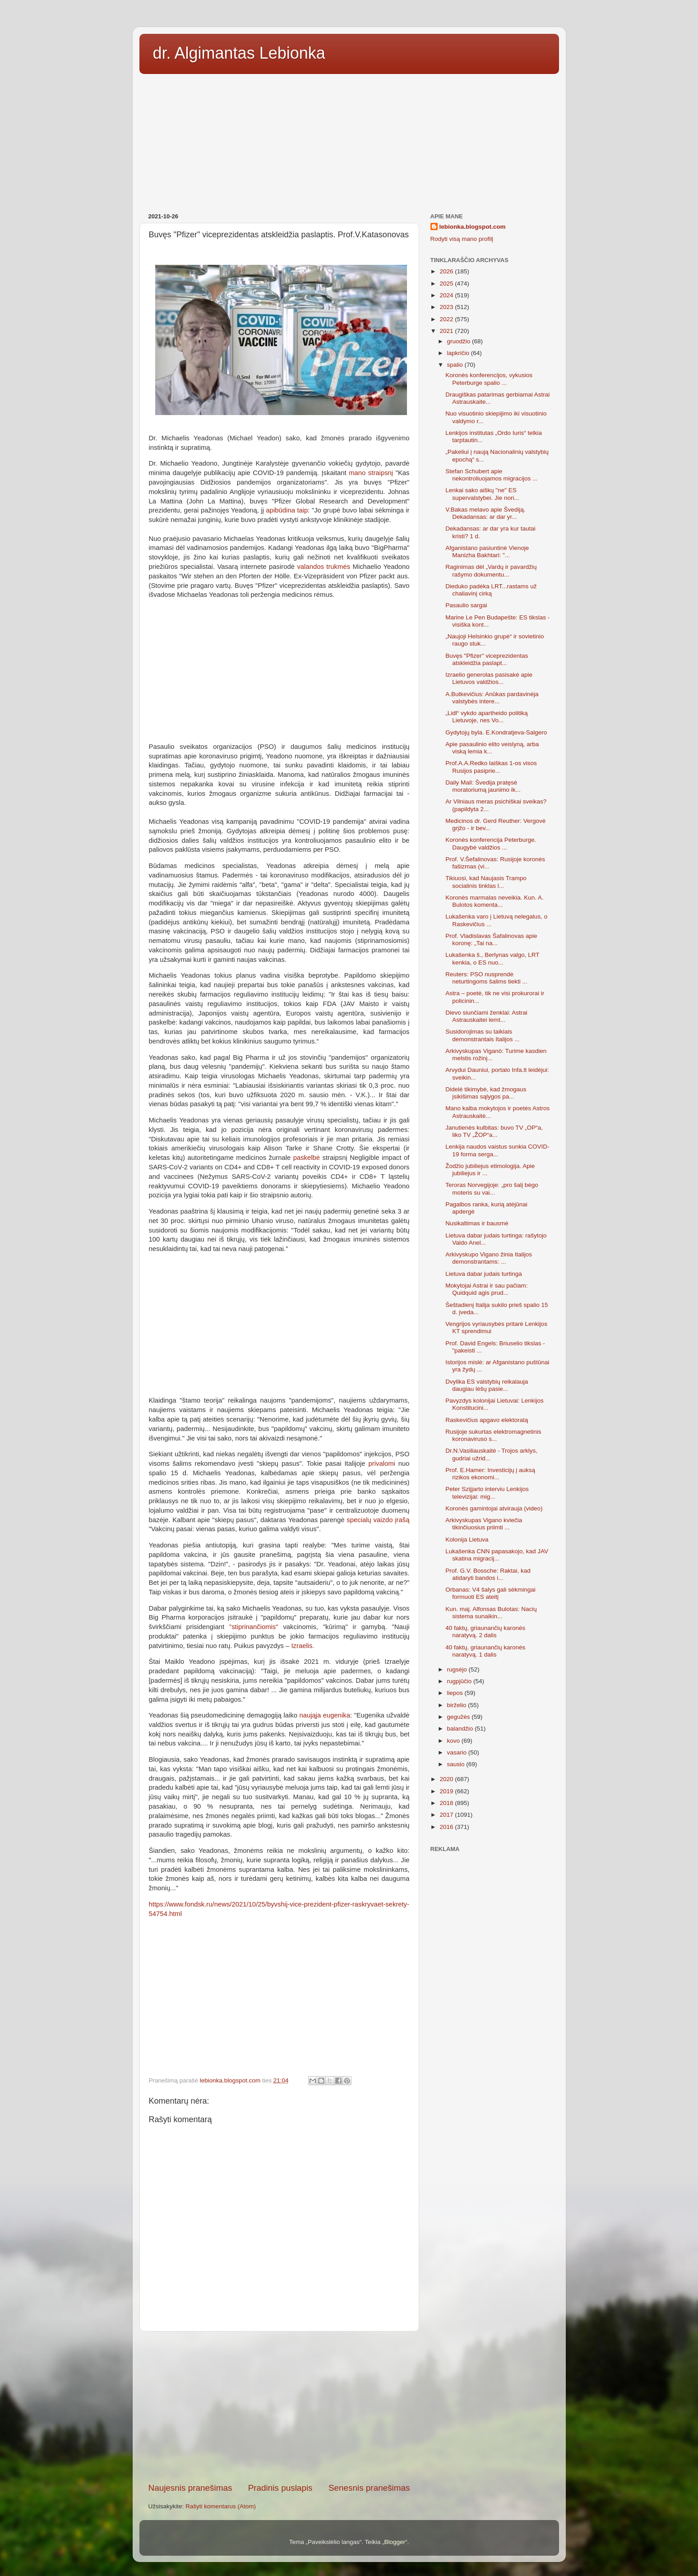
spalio (456, 364)
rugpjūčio (460, 1681)
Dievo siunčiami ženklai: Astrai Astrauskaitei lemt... (486, 1016)
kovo (454, 1740)
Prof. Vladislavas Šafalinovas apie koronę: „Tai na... (491, 939)
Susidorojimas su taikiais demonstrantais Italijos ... (482, 1035)
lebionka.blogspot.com (472, 226)
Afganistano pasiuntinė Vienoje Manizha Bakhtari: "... (487, 552)
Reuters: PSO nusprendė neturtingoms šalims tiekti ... (486, 978)
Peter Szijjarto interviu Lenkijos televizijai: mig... (487, 1493)
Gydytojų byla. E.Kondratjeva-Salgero (496, 732)
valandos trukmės (323, 566)
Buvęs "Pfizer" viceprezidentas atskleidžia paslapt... (486, 659)
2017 (447, 1814)
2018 (447, 1803)
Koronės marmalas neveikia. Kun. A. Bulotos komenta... (494, 901)
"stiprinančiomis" (253, 1626)
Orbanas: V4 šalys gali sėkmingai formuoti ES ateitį (490, 1593)
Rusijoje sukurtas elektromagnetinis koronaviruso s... (493, 1435)
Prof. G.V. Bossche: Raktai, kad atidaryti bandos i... (488, 1574)
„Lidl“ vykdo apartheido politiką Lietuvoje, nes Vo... (486, 717)
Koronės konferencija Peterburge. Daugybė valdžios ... (490, 843)
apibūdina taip (287, 510)
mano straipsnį (371, 472)
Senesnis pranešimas (369, 2488)
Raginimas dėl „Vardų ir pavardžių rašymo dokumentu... (490, 570)
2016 (447, 1827)
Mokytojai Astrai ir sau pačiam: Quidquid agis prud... (486, 1289)
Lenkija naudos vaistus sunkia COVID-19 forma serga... (497, 1150)
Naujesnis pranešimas (190, 2488)
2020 (447, 1779)
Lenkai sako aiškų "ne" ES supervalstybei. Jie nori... (482, 494)
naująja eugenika (324, 1715)
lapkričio (459, 353)
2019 (447, 1791)
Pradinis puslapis (280, 2488)
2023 (447, 307)
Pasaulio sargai (466, 605)
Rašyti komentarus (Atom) (220, 2506)
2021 (447, 331)
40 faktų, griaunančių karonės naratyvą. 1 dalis (485, 1651)
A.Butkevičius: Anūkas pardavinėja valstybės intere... (491, 698)
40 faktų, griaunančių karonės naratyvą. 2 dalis (485, 1632)
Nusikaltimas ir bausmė (476, 1223)
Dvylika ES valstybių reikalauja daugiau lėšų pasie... (486, 1385)
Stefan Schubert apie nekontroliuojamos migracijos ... (491, 475)
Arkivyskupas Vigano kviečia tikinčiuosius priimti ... (483, 1524)
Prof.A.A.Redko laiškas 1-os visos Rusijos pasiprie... (491, 767)
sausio (457, 1764)
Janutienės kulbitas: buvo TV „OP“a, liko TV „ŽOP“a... (494, 1131)
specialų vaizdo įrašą (378, 1519)
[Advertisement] (349, 140)
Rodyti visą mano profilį (462, 238)
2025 (447, 283)
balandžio (461, 1728)
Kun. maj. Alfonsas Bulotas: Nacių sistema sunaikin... (491, 1613)
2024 (447, 295)
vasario (457, 1752)
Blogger (394, 2542)
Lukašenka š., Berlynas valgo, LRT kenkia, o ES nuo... (492, 958)
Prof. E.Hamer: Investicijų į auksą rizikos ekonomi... (490, 1474)
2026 (447, 271)
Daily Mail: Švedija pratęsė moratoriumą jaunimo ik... (483, 786)
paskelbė (306, 1157)
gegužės (459, 1716)
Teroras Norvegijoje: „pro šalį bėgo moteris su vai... (491, 1189)
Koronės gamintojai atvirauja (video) (493, 1508)
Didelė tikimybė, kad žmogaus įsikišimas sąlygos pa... (485, 1093)
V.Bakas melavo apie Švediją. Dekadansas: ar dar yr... (485, 513)
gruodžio (459, 341)
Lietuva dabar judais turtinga (483, 1273)
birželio (457, 1705)
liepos (456, 1693)
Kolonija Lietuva (466, 1539)
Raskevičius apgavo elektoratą (486, 1420)
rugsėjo (458, 1669)
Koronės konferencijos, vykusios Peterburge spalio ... (488, 379)
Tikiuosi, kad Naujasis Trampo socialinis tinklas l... (486, 882)
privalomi (381, 1463)
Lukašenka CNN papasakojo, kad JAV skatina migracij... (496, 1555)
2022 (447, 319)
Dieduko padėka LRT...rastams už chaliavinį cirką (490, 590)
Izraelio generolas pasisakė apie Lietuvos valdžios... (488, 678)
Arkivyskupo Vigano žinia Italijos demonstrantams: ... (488, 1258)
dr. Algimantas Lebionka (239, 53)
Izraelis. (302, 1645)
